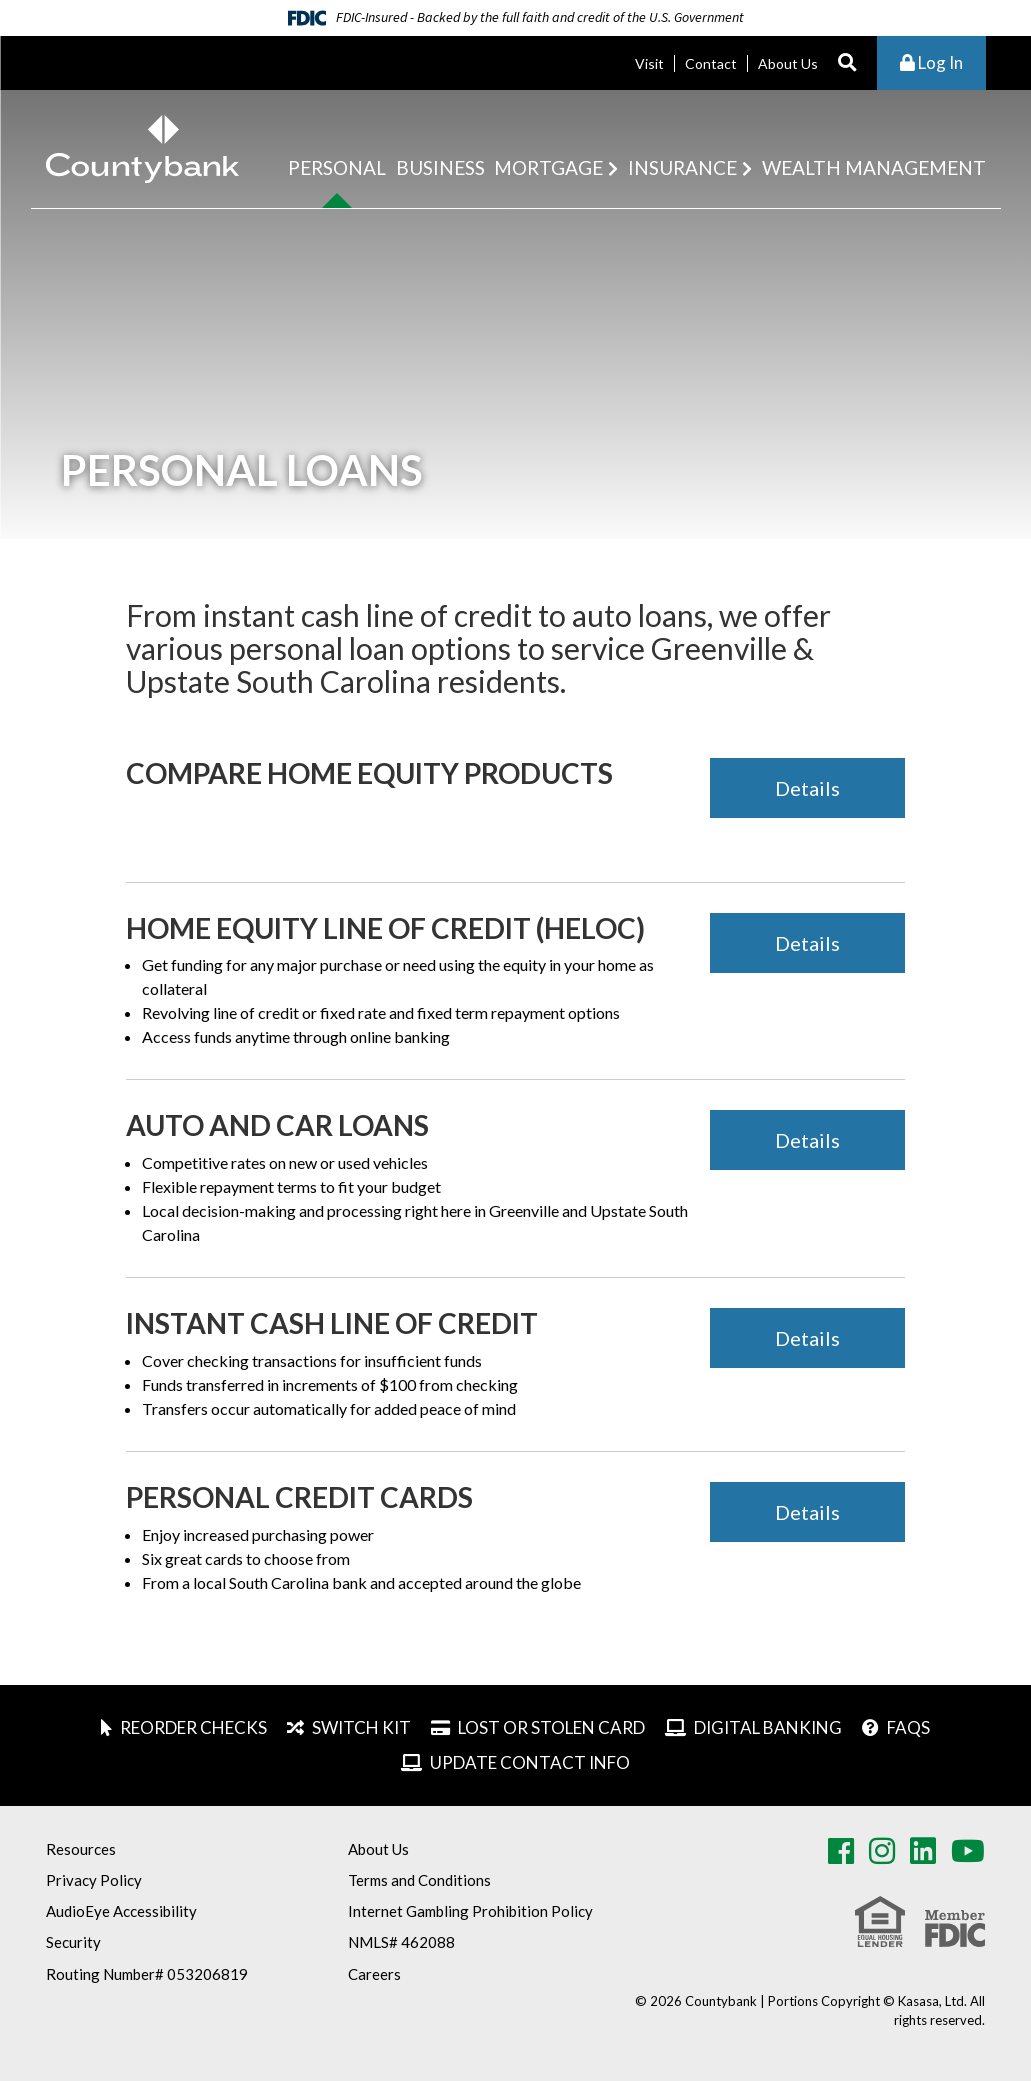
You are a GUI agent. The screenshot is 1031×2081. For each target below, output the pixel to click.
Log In (931, 62)
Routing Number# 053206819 (147, 1974)
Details (807, 788)
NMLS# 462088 (401, 1942)
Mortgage (548, 167)
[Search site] (847, 63)
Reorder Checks (193, 1727)
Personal (337, 167)
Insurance (682, 167)
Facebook (841, 1851)
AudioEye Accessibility (121, 1911)
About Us (788, 63)
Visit (649, 63)
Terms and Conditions (419, 1880)
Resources (81, 1849)
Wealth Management (874, 167)
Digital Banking (768, 1727)
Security (73, 1942)
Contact (711, 63)
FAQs (908, 1727)
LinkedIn (923, 1851)
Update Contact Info (530, 1762)
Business (440, 167)
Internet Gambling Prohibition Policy (470, 1911)
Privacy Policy (94, 1880)
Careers (374, 1974)
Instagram (882, 1851)
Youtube (968, 1851)
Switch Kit (361, 1727)
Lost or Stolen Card (551, 1727)
